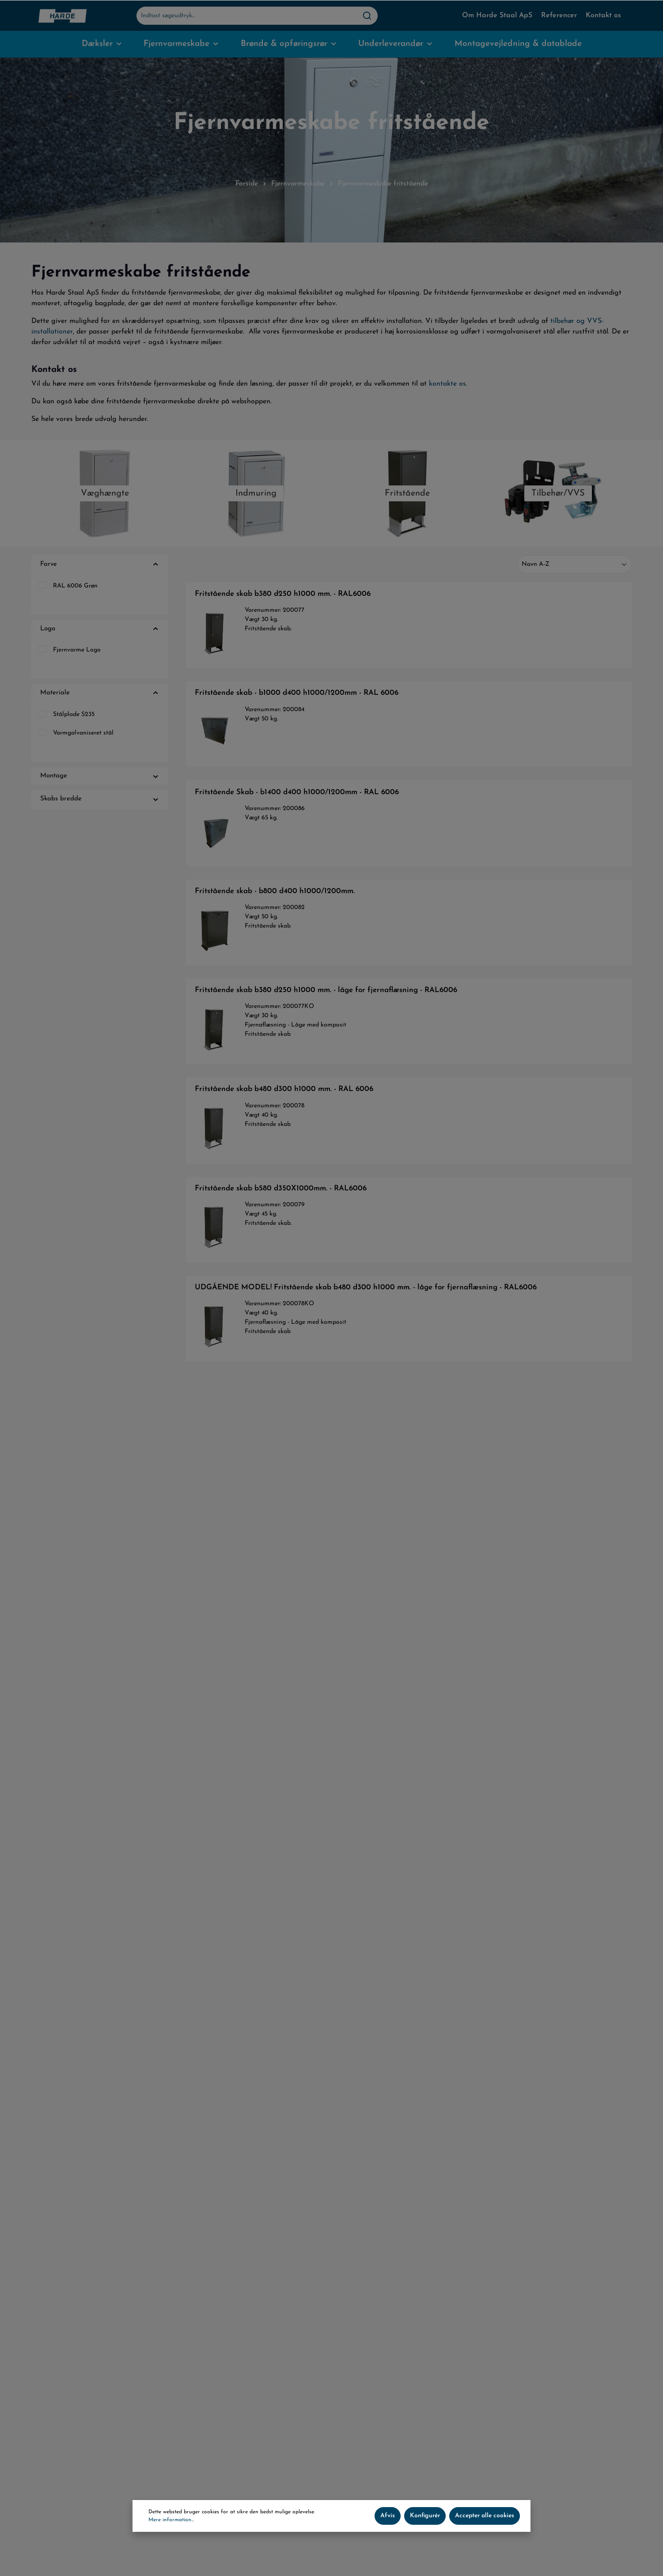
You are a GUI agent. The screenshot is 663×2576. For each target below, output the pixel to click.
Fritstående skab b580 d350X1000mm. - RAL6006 (281, 1188)
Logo (99, 629)
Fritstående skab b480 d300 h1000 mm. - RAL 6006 (284, 1089)
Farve (99, 564)
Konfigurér (425, 2515)
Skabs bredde (99, 799)
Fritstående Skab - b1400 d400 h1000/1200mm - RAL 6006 (297, 792)
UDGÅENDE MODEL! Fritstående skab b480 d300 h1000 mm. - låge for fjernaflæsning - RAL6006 (366, 1287)
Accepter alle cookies (484, 2515)
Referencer (559, 15)
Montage (99, 776)
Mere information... (171, 2520)
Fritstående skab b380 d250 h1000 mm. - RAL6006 (283, 594)
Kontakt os (603, 15)
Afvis (387, 2515)
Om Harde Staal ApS (497, 15)
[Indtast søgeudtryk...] (247, 16)
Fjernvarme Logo (77, 650)
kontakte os (447, 383)
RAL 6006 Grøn (75, 586)
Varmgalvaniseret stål (83, 733)
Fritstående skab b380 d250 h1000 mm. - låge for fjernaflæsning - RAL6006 (326, 990)
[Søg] (367, 16)
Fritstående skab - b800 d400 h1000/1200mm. (275, 891)
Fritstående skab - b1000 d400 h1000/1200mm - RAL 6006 (296, 693)
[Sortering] (574, 564)
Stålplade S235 (74, 714)
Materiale (99, 693)
